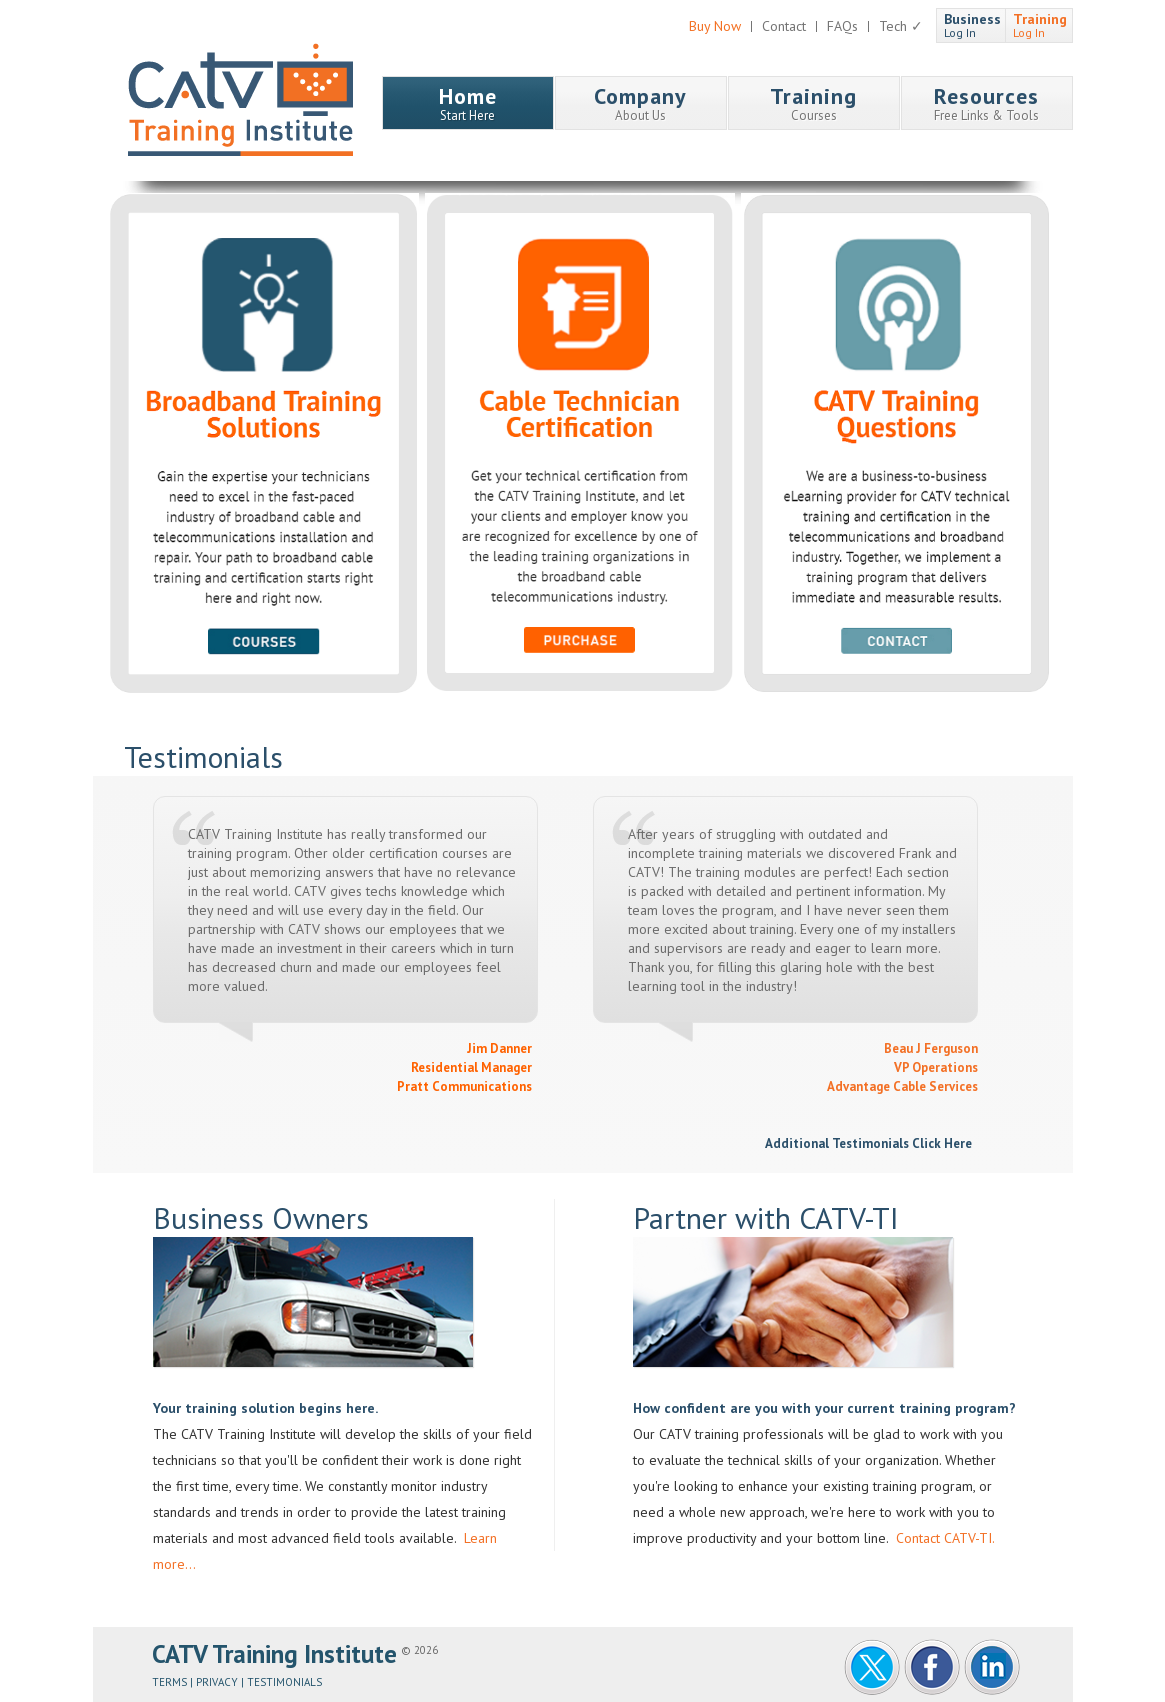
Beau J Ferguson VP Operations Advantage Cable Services (902, 1067)
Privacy (217, 1682)
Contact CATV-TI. (943, 1538)
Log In (972, 25)
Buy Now (715, 26)
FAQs (842, 26)
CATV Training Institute (240, 99)
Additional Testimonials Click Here (871, 1143)
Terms (169, 1682)
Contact (784, 26)
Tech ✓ (901, 26)
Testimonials (284, 1682)
